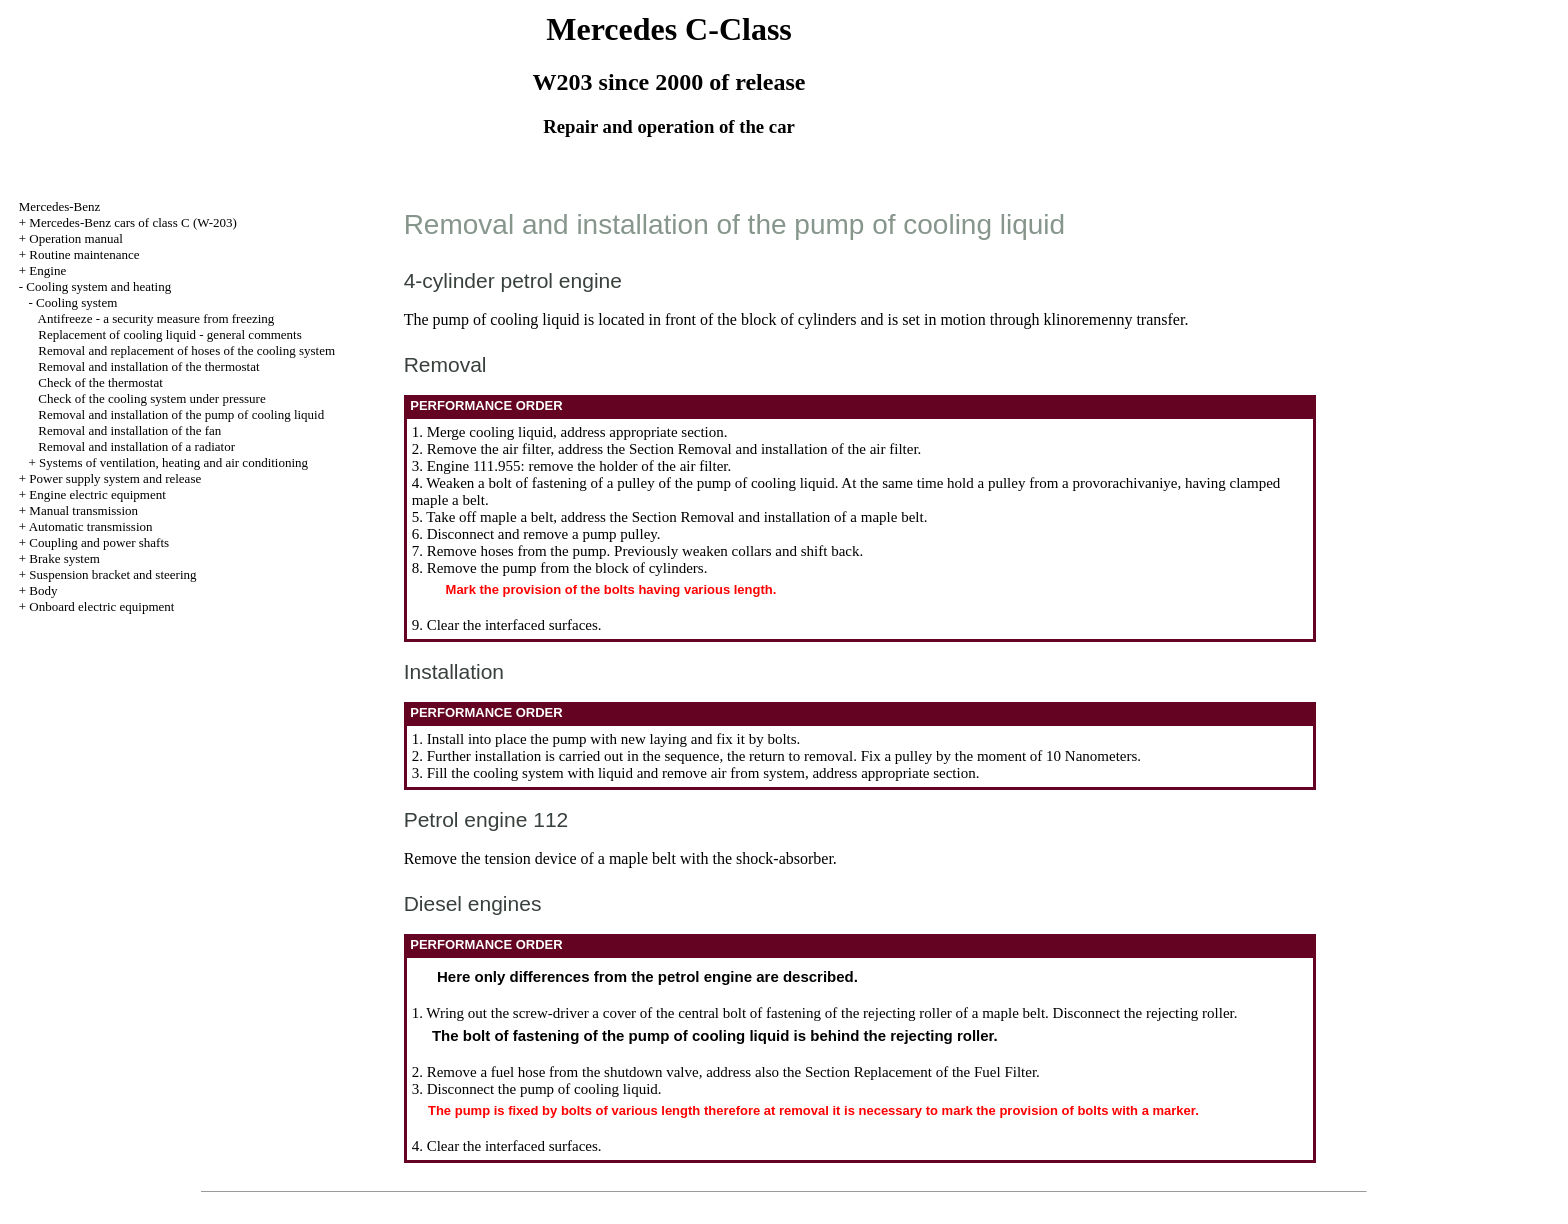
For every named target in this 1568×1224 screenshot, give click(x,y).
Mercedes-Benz (60, 206)
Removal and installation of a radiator (136, 446)
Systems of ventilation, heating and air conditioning (173, 462)
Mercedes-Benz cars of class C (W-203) (133, 222)
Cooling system (76, 302)
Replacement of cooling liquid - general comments (170, 334)
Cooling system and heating (98, 286)
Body (43, 590)
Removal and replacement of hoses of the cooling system (186, 350)
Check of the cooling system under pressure (151, 398)
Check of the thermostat (100, 382)
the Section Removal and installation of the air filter (762, 449)
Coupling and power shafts (99, 542)
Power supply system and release (115, 478)
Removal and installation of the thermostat (148, 366)
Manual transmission (83, 510)
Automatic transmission (91, 526)
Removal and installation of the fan (129, 430)
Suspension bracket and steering (112, 574)
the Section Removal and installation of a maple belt (767, 517)
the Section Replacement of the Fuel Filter (909, 1072)
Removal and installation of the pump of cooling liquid (181, 414)
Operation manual (76, 238)
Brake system (64, 558)
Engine (47, 270)
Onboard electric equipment (101, 606)
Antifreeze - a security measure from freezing (156, 318)
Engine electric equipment (97, 494)
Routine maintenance (84, 254)
